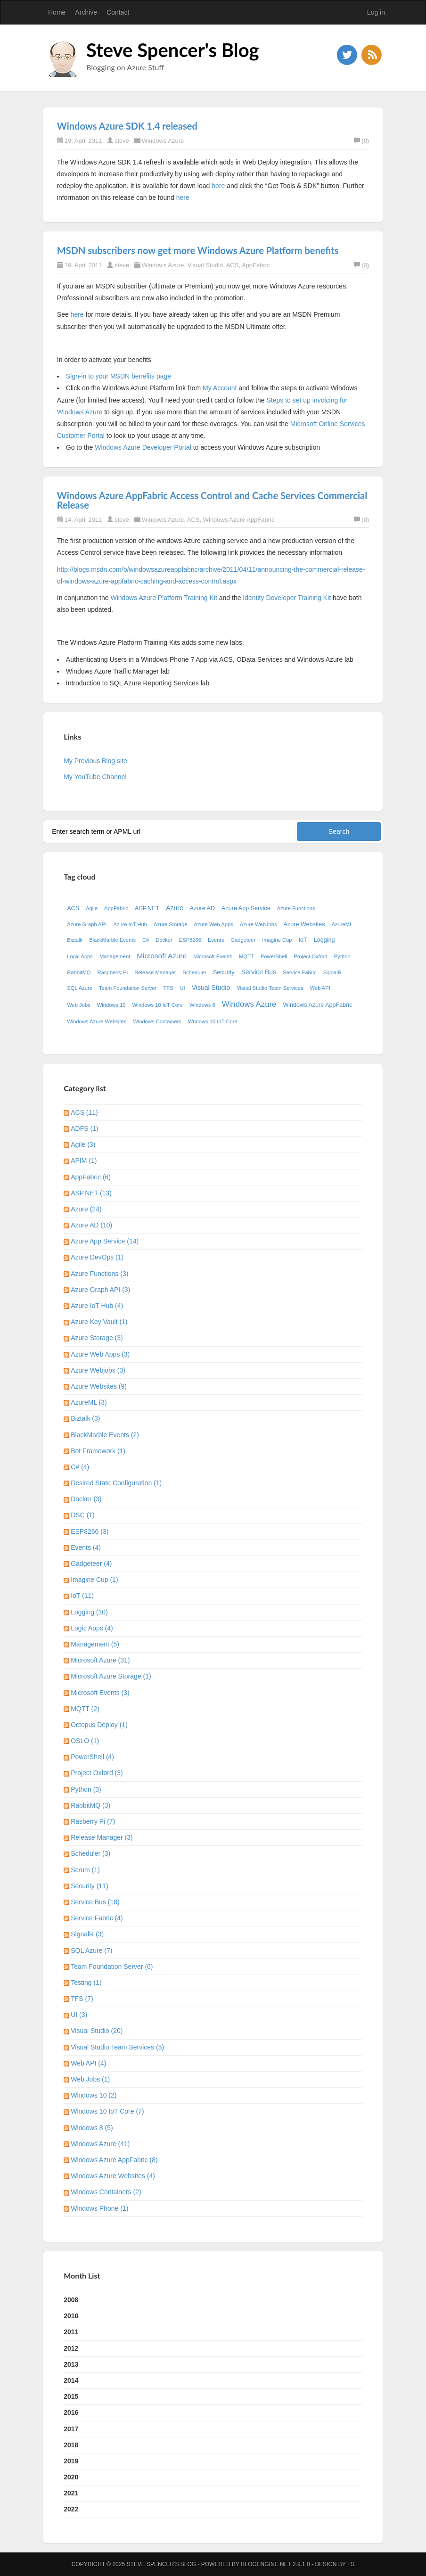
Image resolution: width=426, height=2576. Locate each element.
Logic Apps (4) (92, 1628)
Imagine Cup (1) (94, 1579)
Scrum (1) (85, 1870)
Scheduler (194, 972)
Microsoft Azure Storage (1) (111, 1676)
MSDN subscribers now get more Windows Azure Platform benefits (198, 250)
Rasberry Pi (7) (93, 1821)
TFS (168, 988)
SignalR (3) (87, 1934)
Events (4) (86, 1547)
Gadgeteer (242, 940)
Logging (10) (89, 1612)
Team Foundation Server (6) (112, 1966)
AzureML (341, 924)
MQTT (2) (85, 1708)
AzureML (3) (89, 1402)
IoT (303, 940)
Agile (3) (83, 1144)
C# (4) (80, 1467)
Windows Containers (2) (106, 2192)
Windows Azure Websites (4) (113, 2176)
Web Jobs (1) (90, 2079)
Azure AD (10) (91, 1225)
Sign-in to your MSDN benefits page (118, 376)
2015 (71, 2396)
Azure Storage (171, 924)
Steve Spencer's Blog (172, 50)
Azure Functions (296, 908)
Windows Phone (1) (99, 2208)
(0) (361, 140)
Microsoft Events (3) (100, 1692)
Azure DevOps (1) (97, 1257)
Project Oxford (311, 956)
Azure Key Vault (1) (99, 1321)
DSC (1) (83, 1515)
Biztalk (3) (85, 1418)
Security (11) (89, 1886)
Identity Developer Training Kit (287, 597)
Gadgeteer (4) (91, 1563)
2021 (71, 2493)
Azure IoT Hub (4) (97, 1305)
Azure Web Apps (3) (100, 1354)
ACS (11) (84, 1112)
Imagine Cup (277, 940)
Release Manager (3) (102, 1837)
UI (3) (79, 2014)
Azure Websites (304, 924)
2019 (71, 2461)
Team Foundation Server (128, 988)
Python (342, 956)
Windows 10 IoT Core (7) (107, 2111)
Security (224, 972)
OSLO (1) (85, 1741)
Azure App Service (245, 908)
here (218, 185)
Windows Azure (163, 140)
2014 (71, 2380)
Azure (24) (86, 1209)
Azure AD (202, 908)
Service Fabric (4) (97, 1918)
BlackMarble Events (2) (105, 1435)
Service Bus (258, 972)
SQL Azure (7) (91, 1950)
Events (216, 940)
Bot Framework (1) (98, 1451)
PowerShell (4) (92, 1757)
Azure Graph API (86, 924)
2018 (71, 2445)
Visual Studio (205, 265)
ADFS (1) (84, 1128)
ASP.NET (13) (91, 1193)
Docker (164, 940)
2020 (71, 2477)
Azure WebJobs (258, 924)
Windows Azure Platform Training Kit (163, 597)
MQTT (246, 956)
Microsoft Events (212, 956)
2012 (71, 2348)
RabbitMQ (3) (90, 1805)
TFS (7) (82, 1998)
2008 (71, 2300)
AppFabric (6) (91, 1177)
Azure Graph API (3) (100, 1289)
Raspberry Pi (113, 972)
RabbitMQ (78, 972)
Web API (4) (88, 2063)
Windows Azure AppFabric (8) (114, 2160)
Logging (324, 940)
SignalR (332, 972)
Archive (86, 12)
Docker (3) (86, 1499)
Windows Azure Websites (96, 1021)
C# (145, 940)
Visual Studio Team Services (270, 988)
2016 (71, 2412)
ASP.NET (147, 908)
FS (350, 2564)
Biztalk (74, 940)
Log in (376, 12)
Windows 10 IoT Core (157, 1005)
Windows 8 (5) (92, 2128)
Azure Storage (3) (97, 1337)
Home (57, 12)
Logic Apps (80, 956)
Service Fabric (300, 972)
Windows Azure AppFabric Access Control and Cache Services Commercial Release (212, 500)
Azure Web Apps (213, 924)
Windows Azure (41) (100, 2144)
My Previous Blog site (95, 761)
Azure (174, 908)
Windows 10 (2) (93, 2095)
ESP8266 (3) (89, 1531)
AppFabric (256, 265)
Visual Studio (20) (97, 2030)
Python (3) (86, 1789)
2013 (71, 2364)
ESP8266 (190, 940)
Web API (320, 988)
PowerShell (274, 956)
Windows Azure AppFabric (239, 519)
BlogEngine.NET (266, 2564)
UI (182, 988)
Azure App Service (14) (105, 1241)
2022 (71, 2509)
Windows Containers (157, 1021)
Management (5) (95, 1644)
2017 (71, 2429)
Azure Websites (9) (99, 1386)
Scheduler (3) (90, 1853)
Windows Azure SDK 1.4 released (127, 126)
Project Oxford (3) (97, 1773)
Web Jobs (78, 1005)
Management (114, 956)
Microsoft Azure (162, 956)
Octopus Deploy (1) (99, 1724)
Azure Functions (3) (99, 1273)
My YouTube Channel (95, 777)
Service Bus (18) (95, 1902)
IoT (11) (82, 1595)
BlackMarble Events (112, 940)
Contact (117, 12)
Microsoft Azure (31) (100, 1660)
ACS (232, 265)
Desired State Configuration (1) (116, 1483)
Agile (92, 908)
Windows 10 (111, 1005)
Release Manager (155, 972)
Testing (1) (86, 1982)
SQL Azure (79, 988)
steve (122, 140)
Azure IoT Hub (130, 924)
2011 (71, 2332)
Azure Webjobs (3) (98, 1370)
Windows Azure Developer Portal (143, 447)
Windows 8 (202, 1005)
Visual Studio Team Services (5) (117, 2047)
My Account (220, 388)
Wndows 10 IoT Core (213, 1021)
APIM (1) (84, 1160)
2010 (71, 2316)
